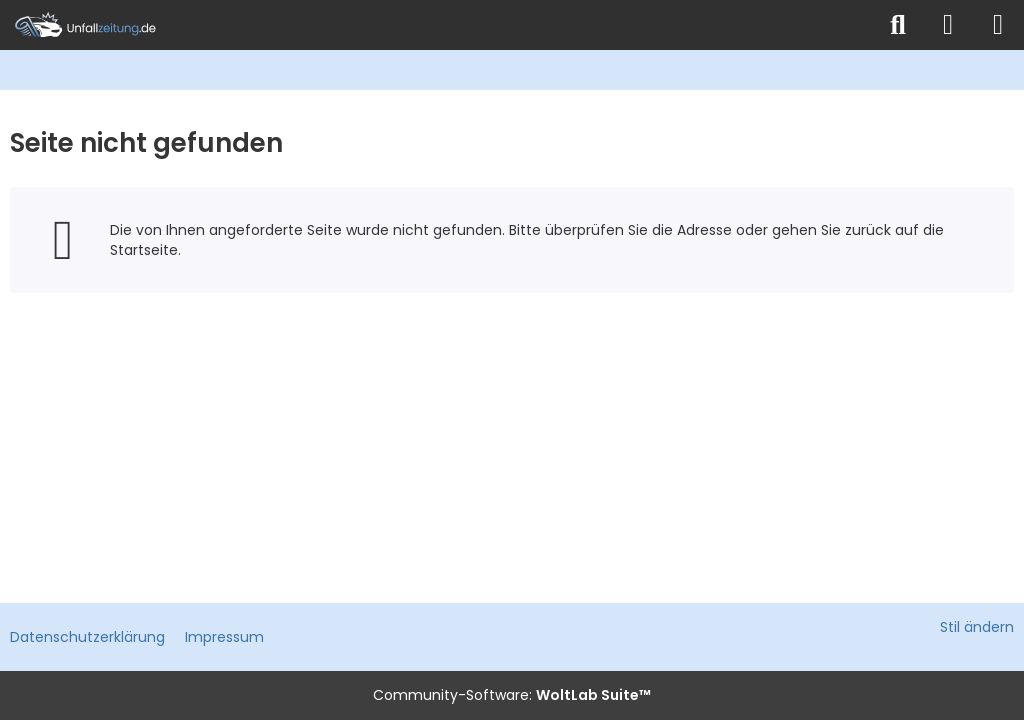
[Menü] (998, 25)
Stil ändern (977, 627)
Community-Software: (512, 695)
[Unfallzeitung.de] (437, 25)
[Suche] (898, 25)
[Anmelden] (948, 25)
